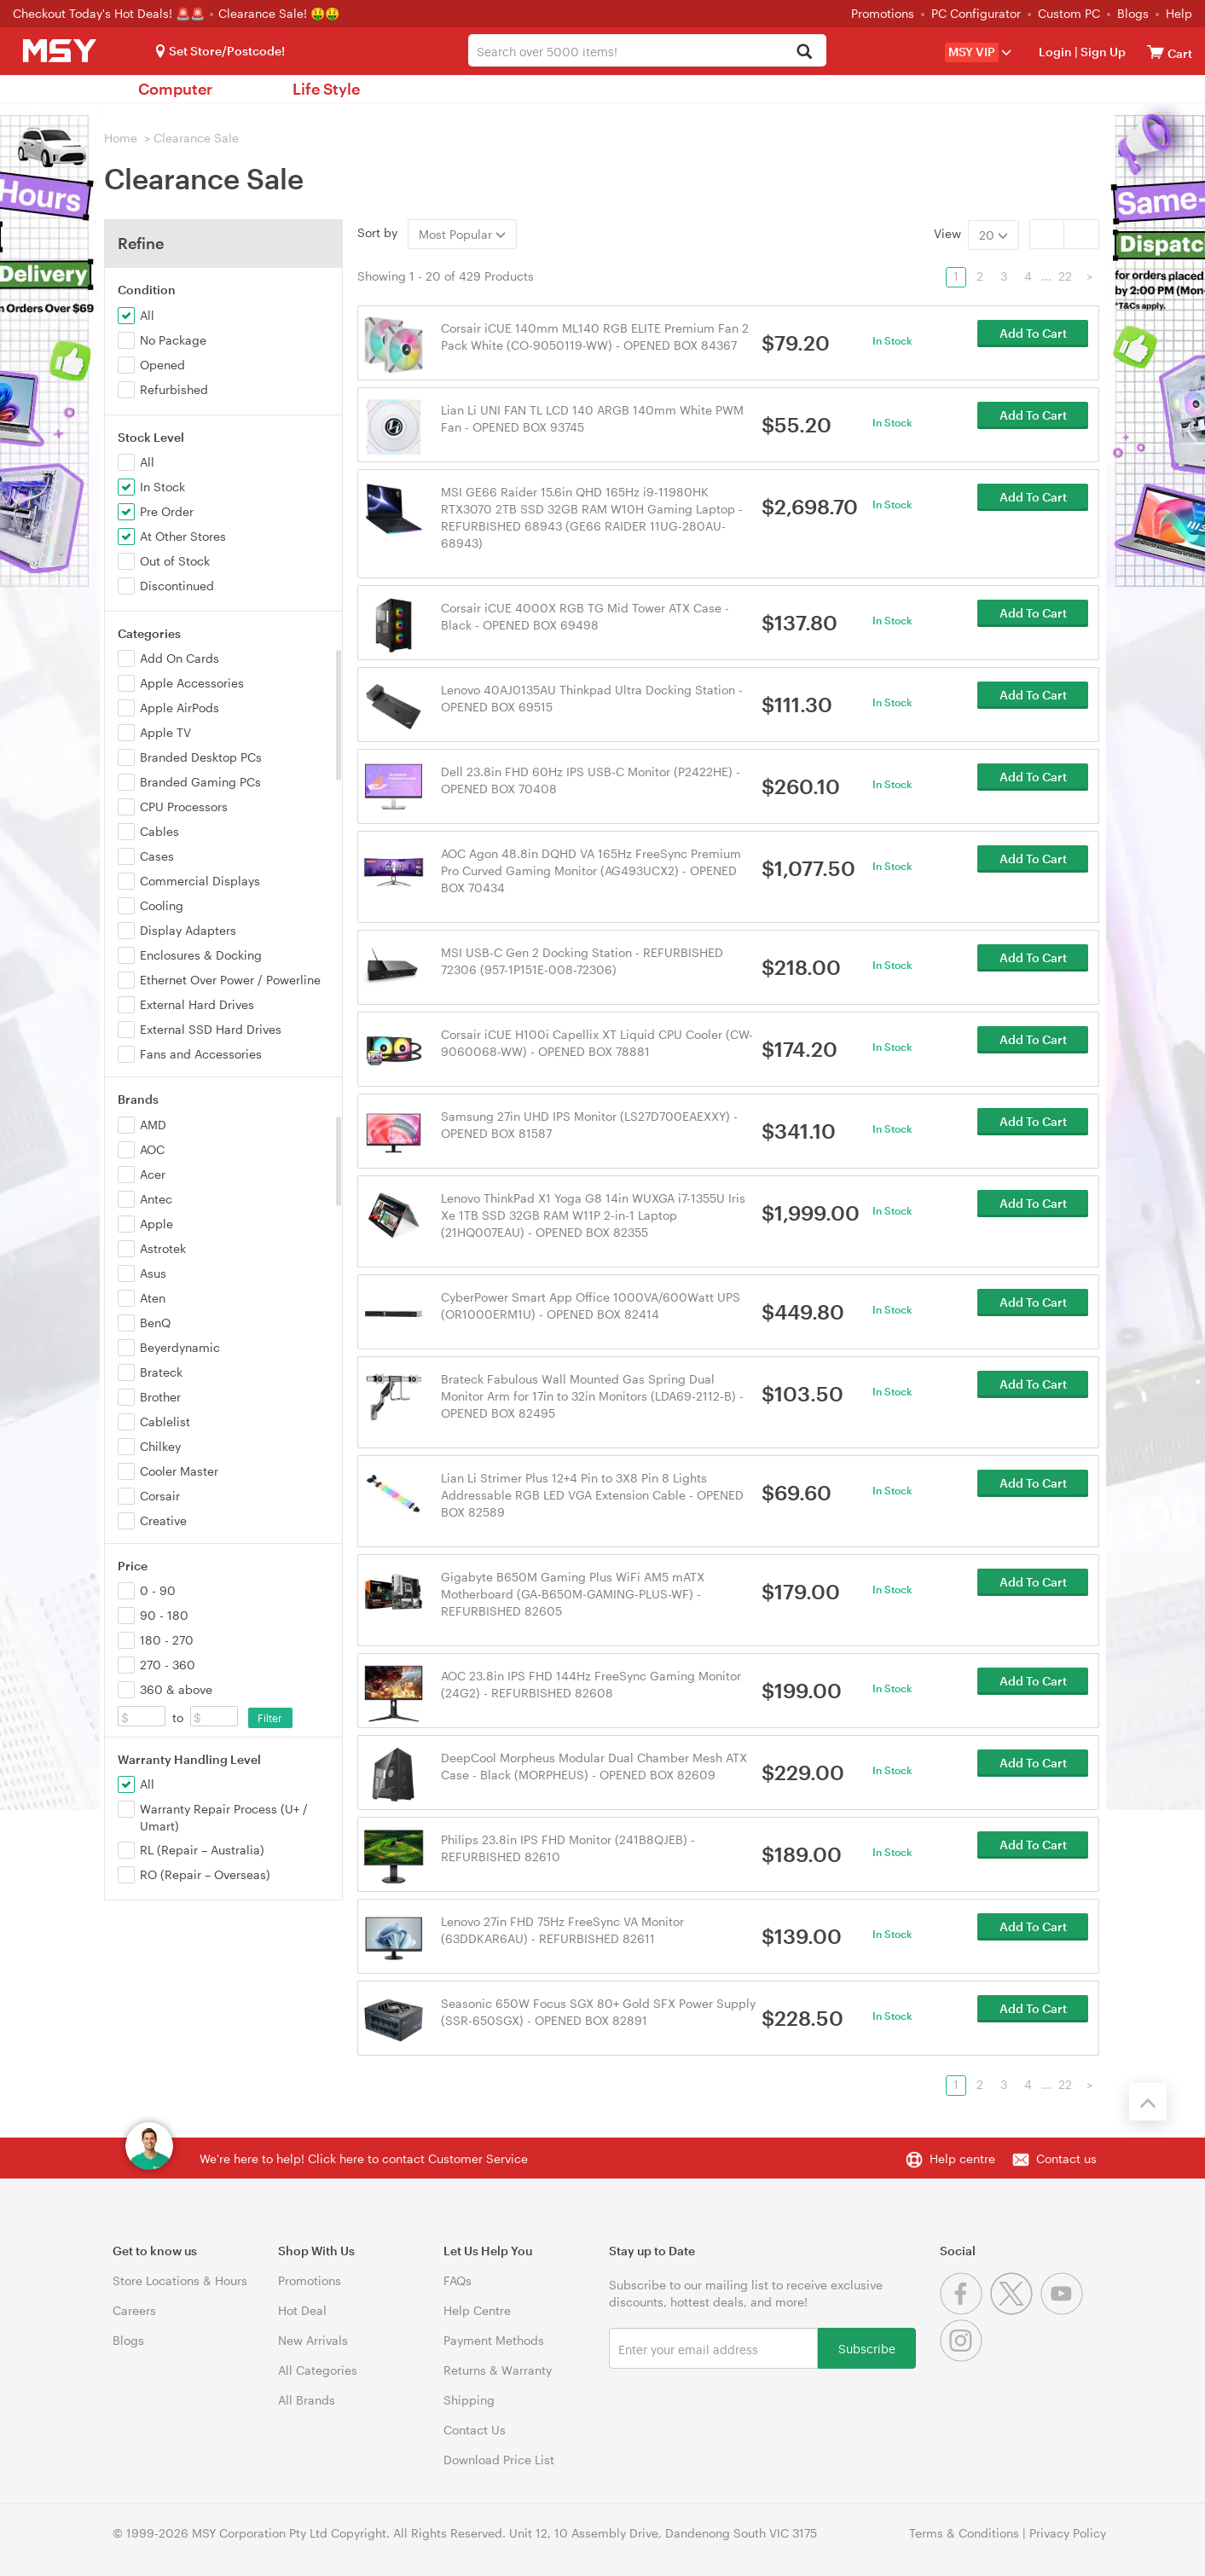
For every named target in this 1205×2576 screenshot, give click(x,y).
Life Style (326, 88)
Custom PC (1069, 13)
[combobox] (647, 50)
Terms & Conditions (964, 2533)
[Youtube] (1063, 2310)
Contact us (1066, 2158)
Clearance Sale (196, 138)
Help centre (962, 2158)
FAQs (457, 2280)
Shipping (469, 2400)
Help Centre (477, 2310)
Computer (175, 88)
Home (120, 138)
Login (1055, 51)
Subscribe (866, 2348)
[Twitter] (1015, 2310)
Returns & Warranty (497, 2370)
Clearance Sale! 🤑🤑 (278, 13)
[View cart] (1155, 51)
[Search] (804, 52)
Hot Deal (302, 2310)
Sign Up (1102, 51)
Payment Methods (493, 2340)
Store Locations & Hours (180, 2280)
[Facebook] (965, 2310)
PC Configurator (976, 13)
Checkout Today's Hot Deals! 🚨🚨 (110, 13)
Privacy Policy (1067, 2533)
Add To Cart (1033, 344)
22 (1065, 276)
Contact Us (474, 2429)
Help (1179, 13)
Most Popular (462, 234)
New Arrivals (313, 2340)
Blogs (1133, 13)
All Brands (306, 2400)
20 (993, 235)
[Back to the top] (1148, 2102)
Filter (270, 1718)
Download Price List (498, 2459)
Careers (134, 2310)
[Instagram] (963, 2357)
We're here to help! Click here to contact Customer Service (364, 2158)
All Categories (317, 2370)
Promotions (882, 13)
